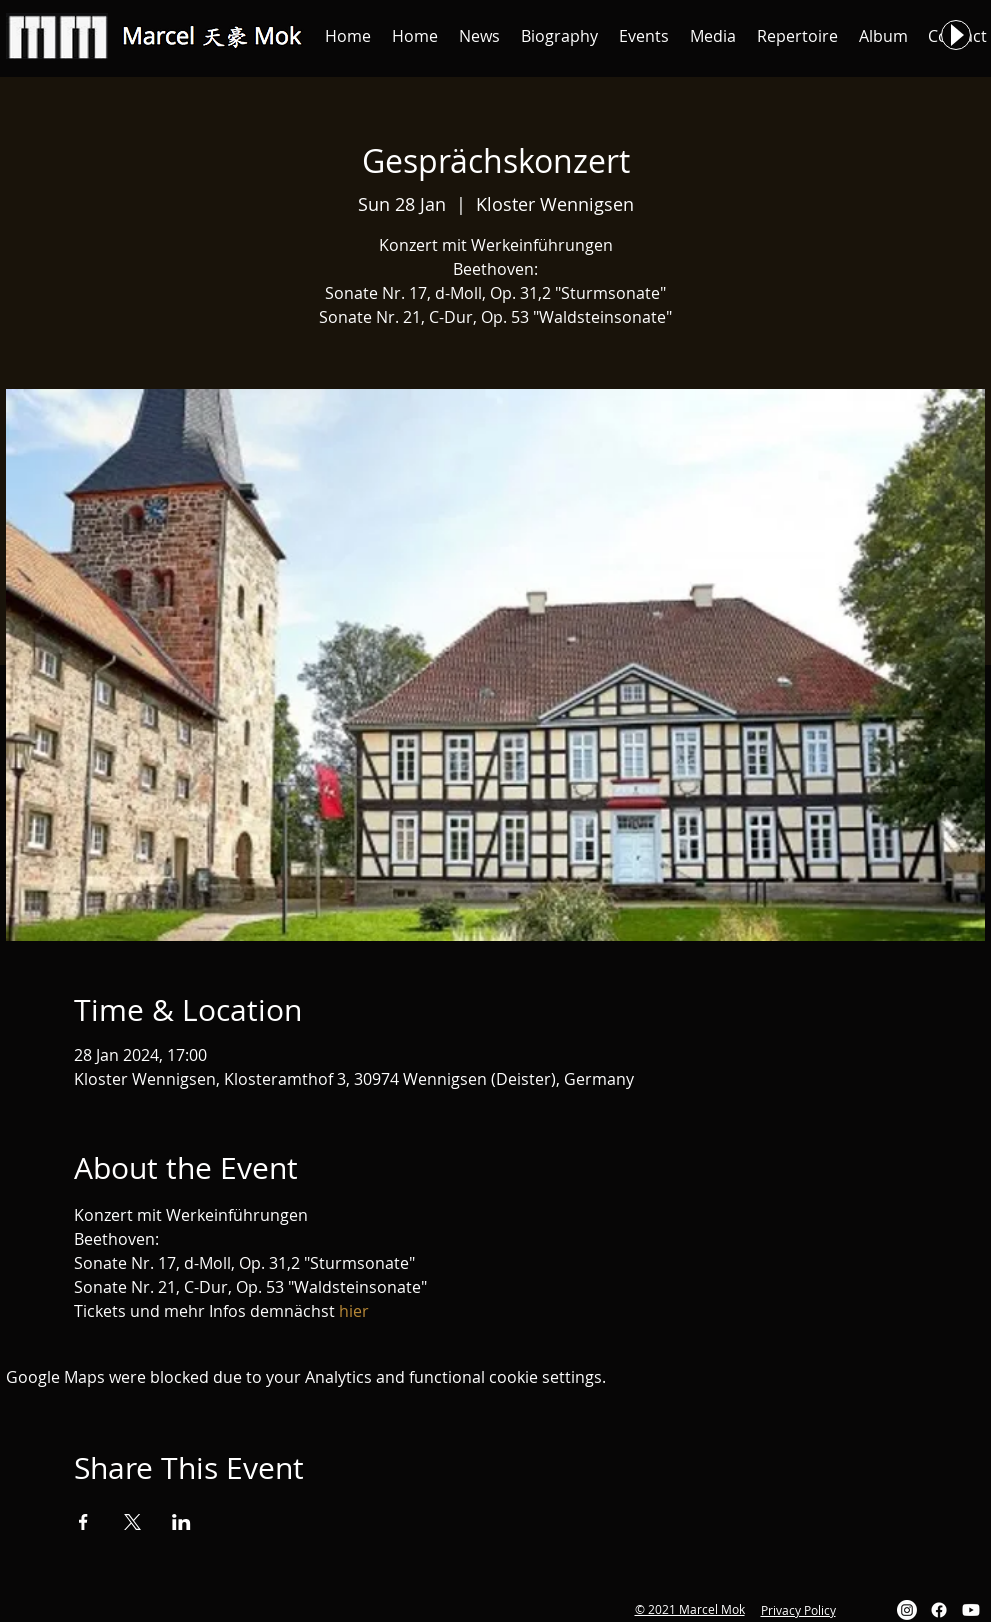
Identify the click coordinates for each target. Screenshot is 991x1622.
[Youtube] (971, 1610)
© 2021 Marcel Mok (690, 1609)
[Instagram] (907, 1610)
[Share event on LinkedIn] (181, 1522)
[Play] (956, 35)
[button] (480, 36)
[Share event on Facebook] (83, 1522)
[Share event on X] (132, 1522)
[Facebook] (939, 1610)
